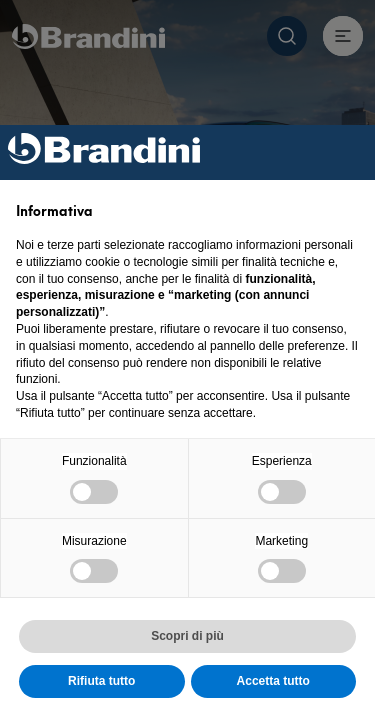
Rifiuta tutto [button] (101, 681)
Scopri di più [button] (187, 636)
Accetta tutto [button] (273, 681)
